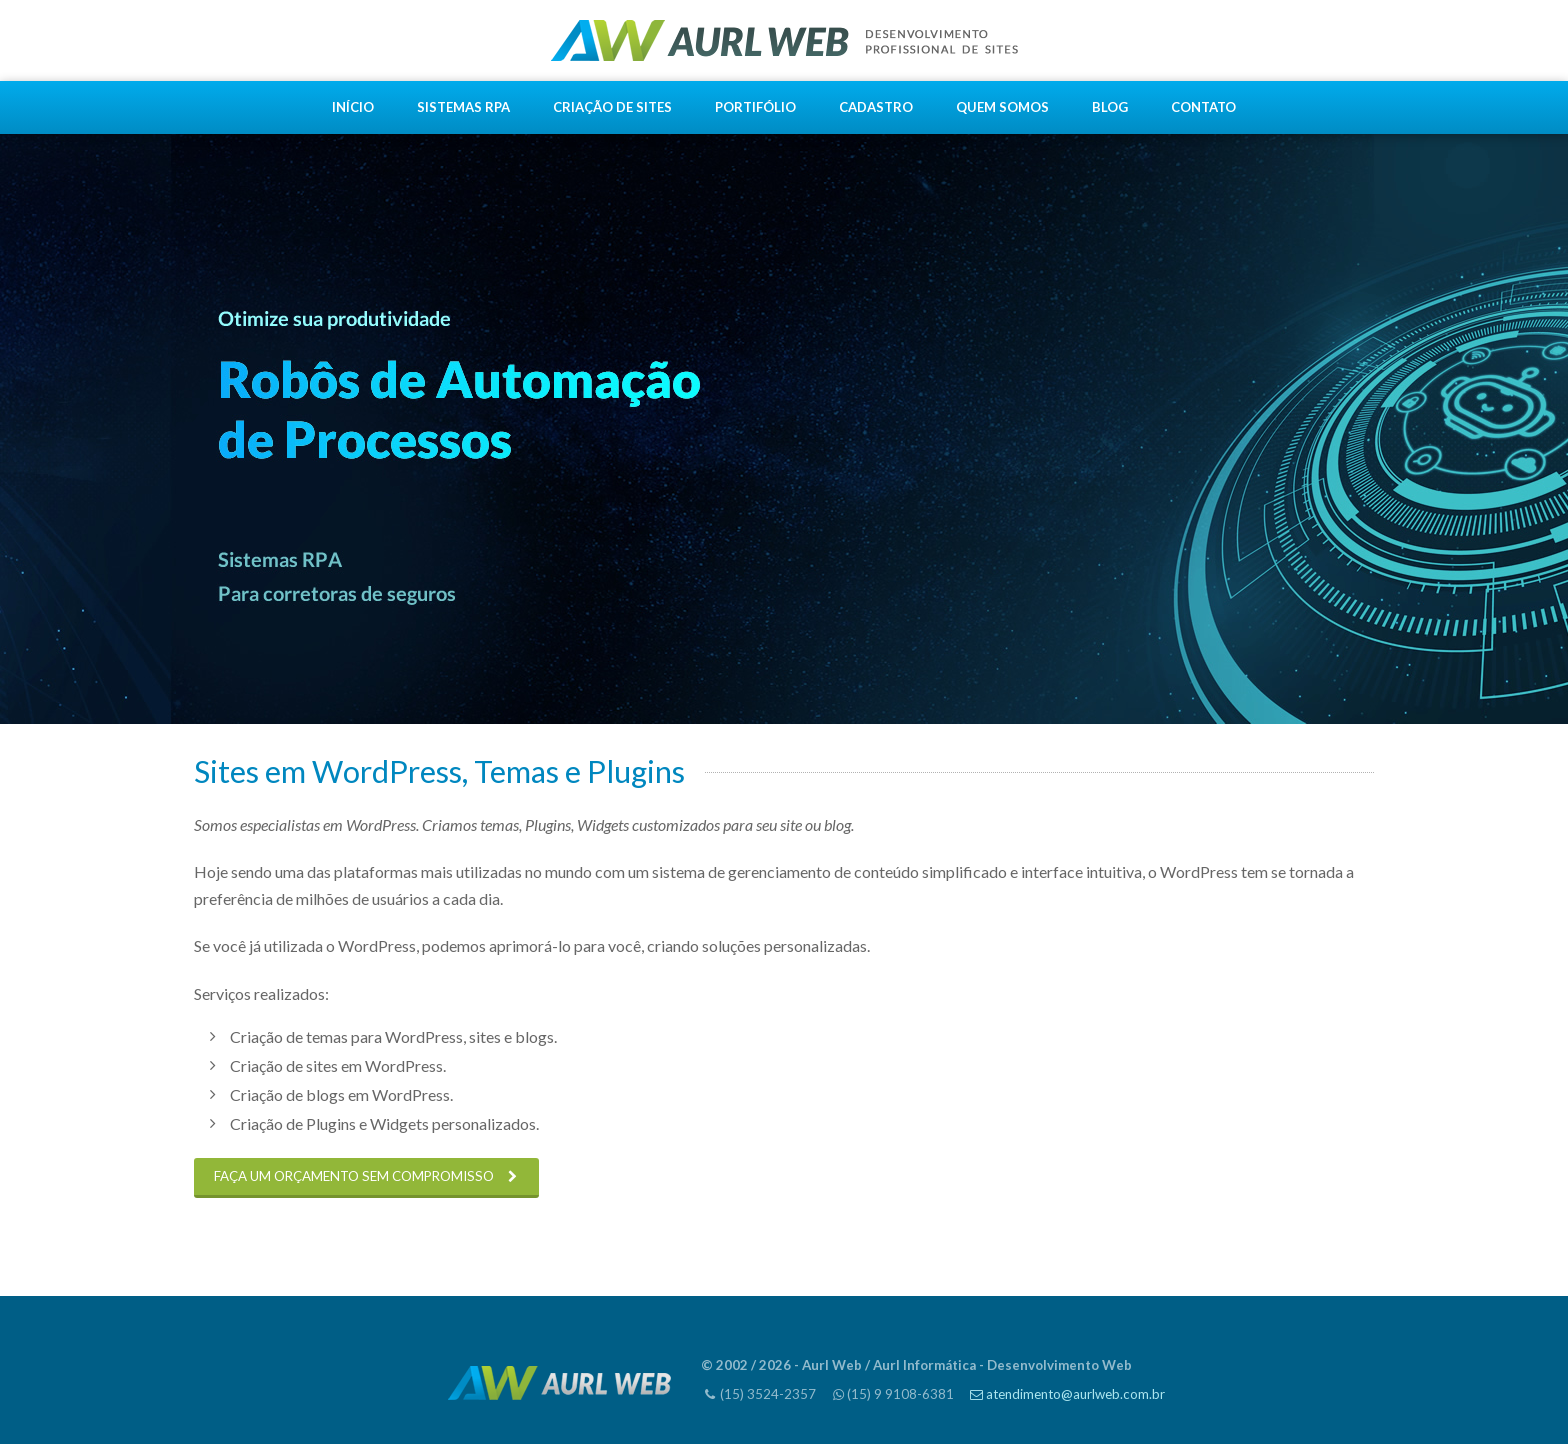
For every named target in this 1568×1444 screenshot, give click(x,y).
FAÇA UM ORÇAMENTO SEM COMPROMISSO (354, 1176)
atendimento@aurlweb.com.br (1075, 1394)
